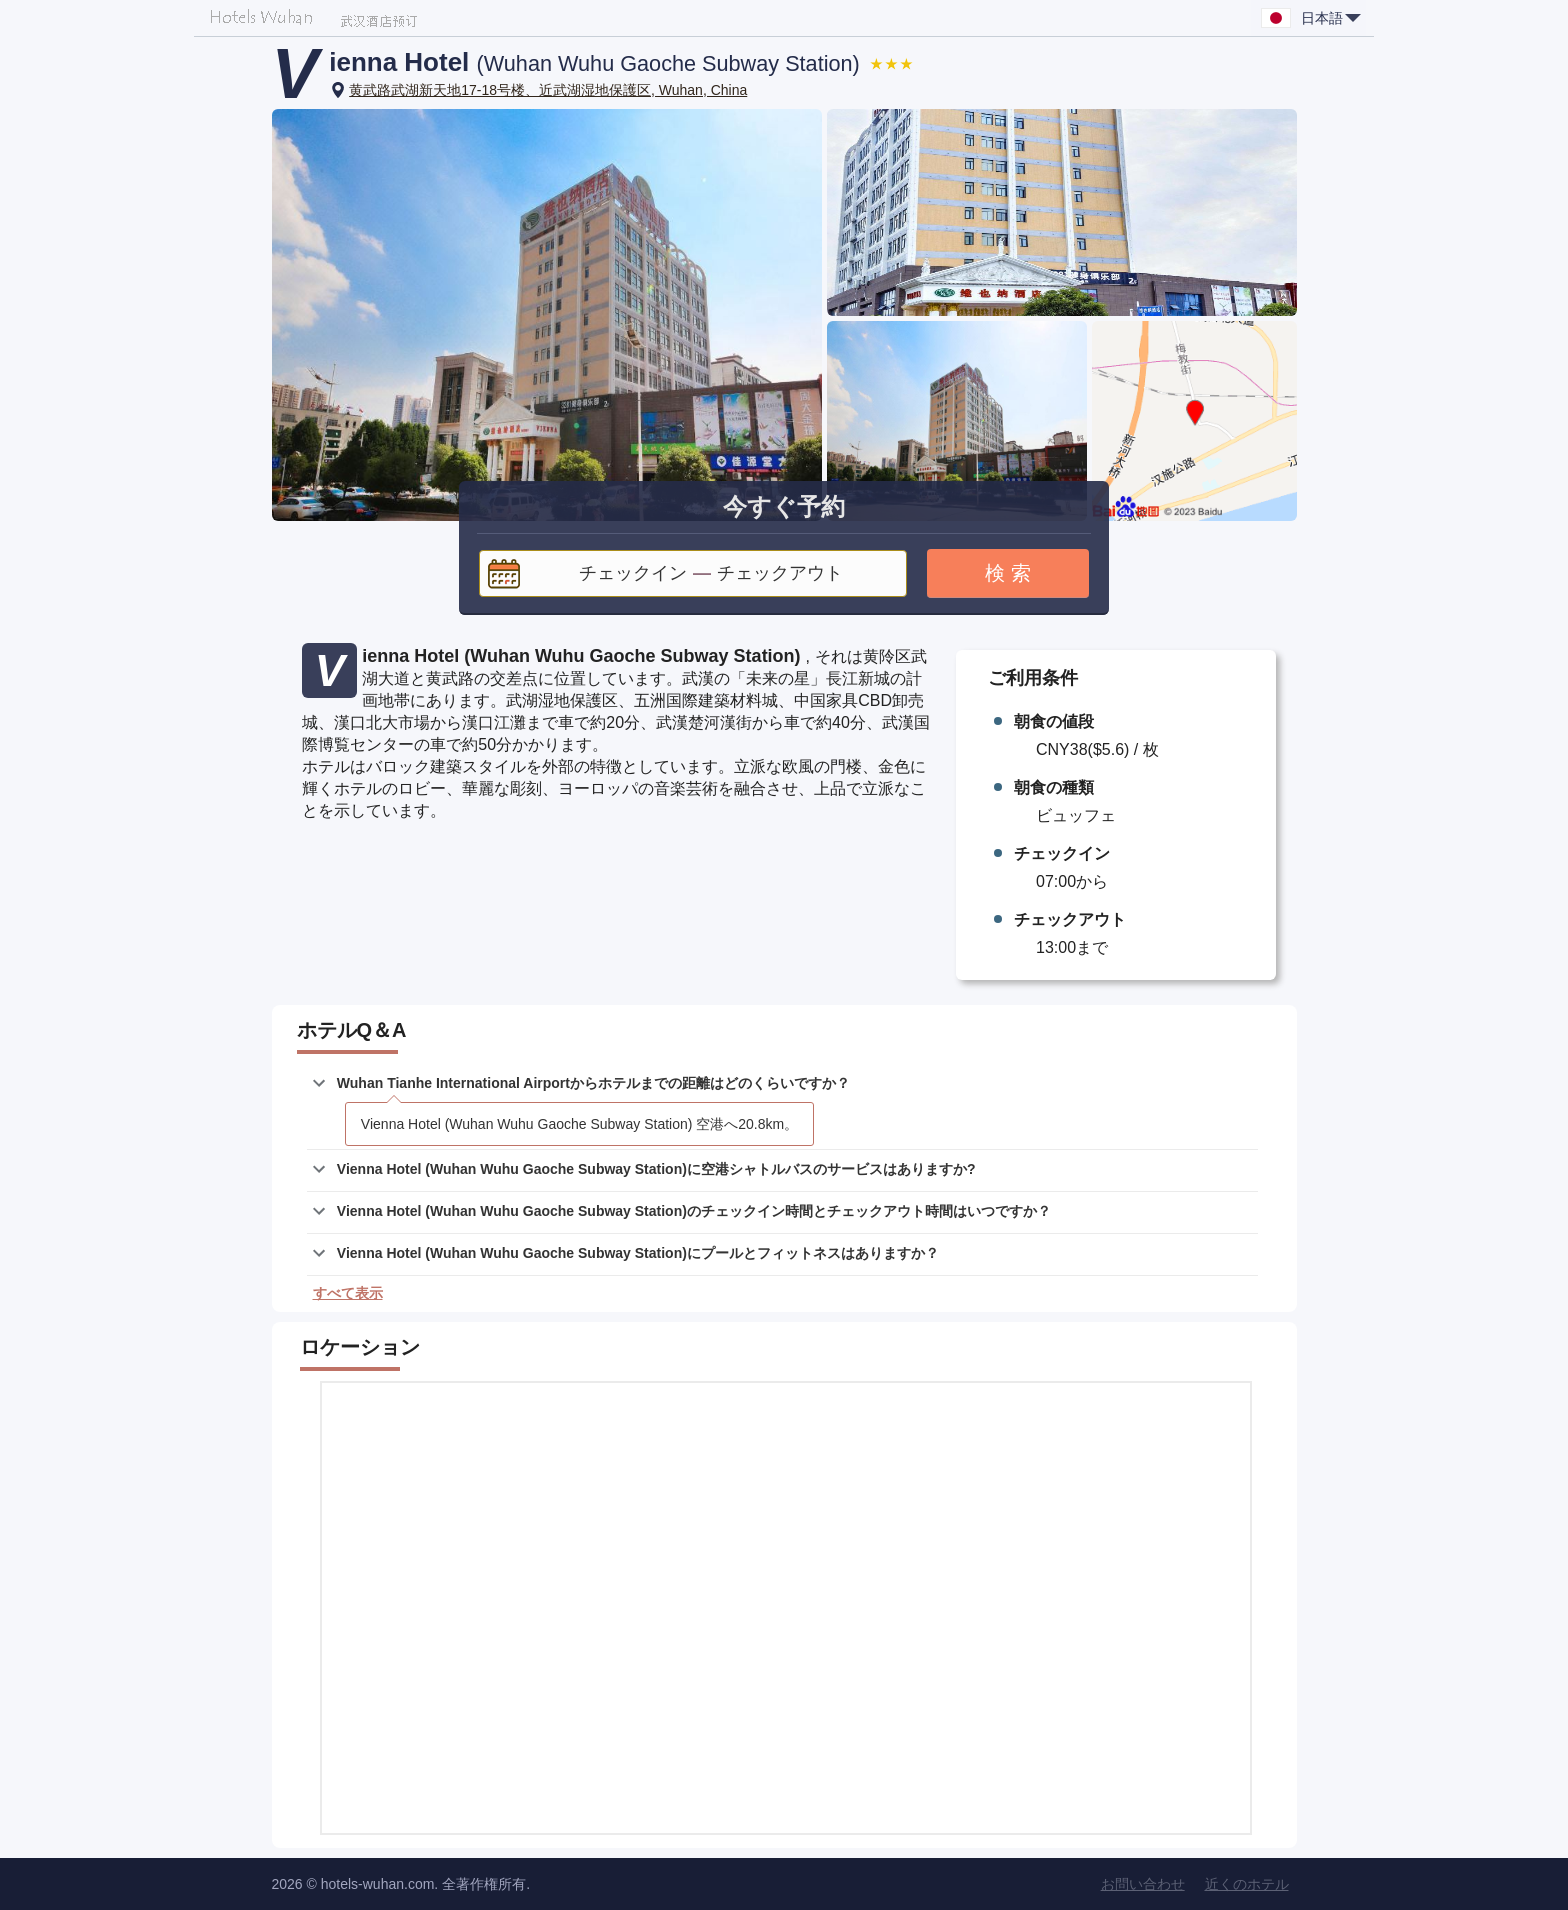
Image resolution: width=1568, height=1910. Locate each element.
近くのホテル (1247, 1884)
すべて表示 (348, 1293)
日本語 (1331, 18)
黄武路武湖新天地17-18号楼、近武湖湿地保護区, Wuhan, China (548, 90)
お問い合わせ (1143, 1884)
